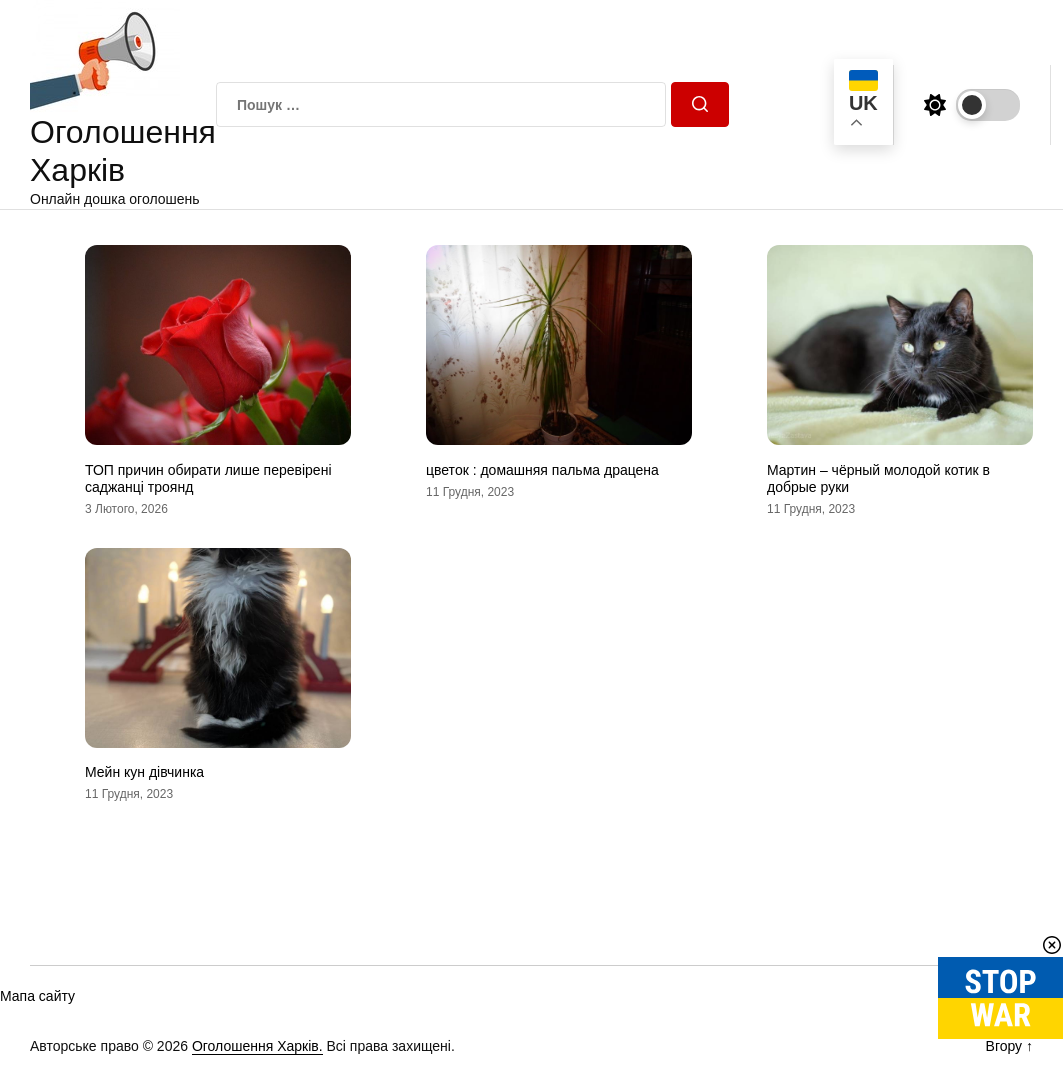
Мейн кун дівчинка (144, 772)
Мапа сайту (37, 996)
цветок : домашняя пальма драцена (542, 470)
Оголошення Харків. (257, 1046)
